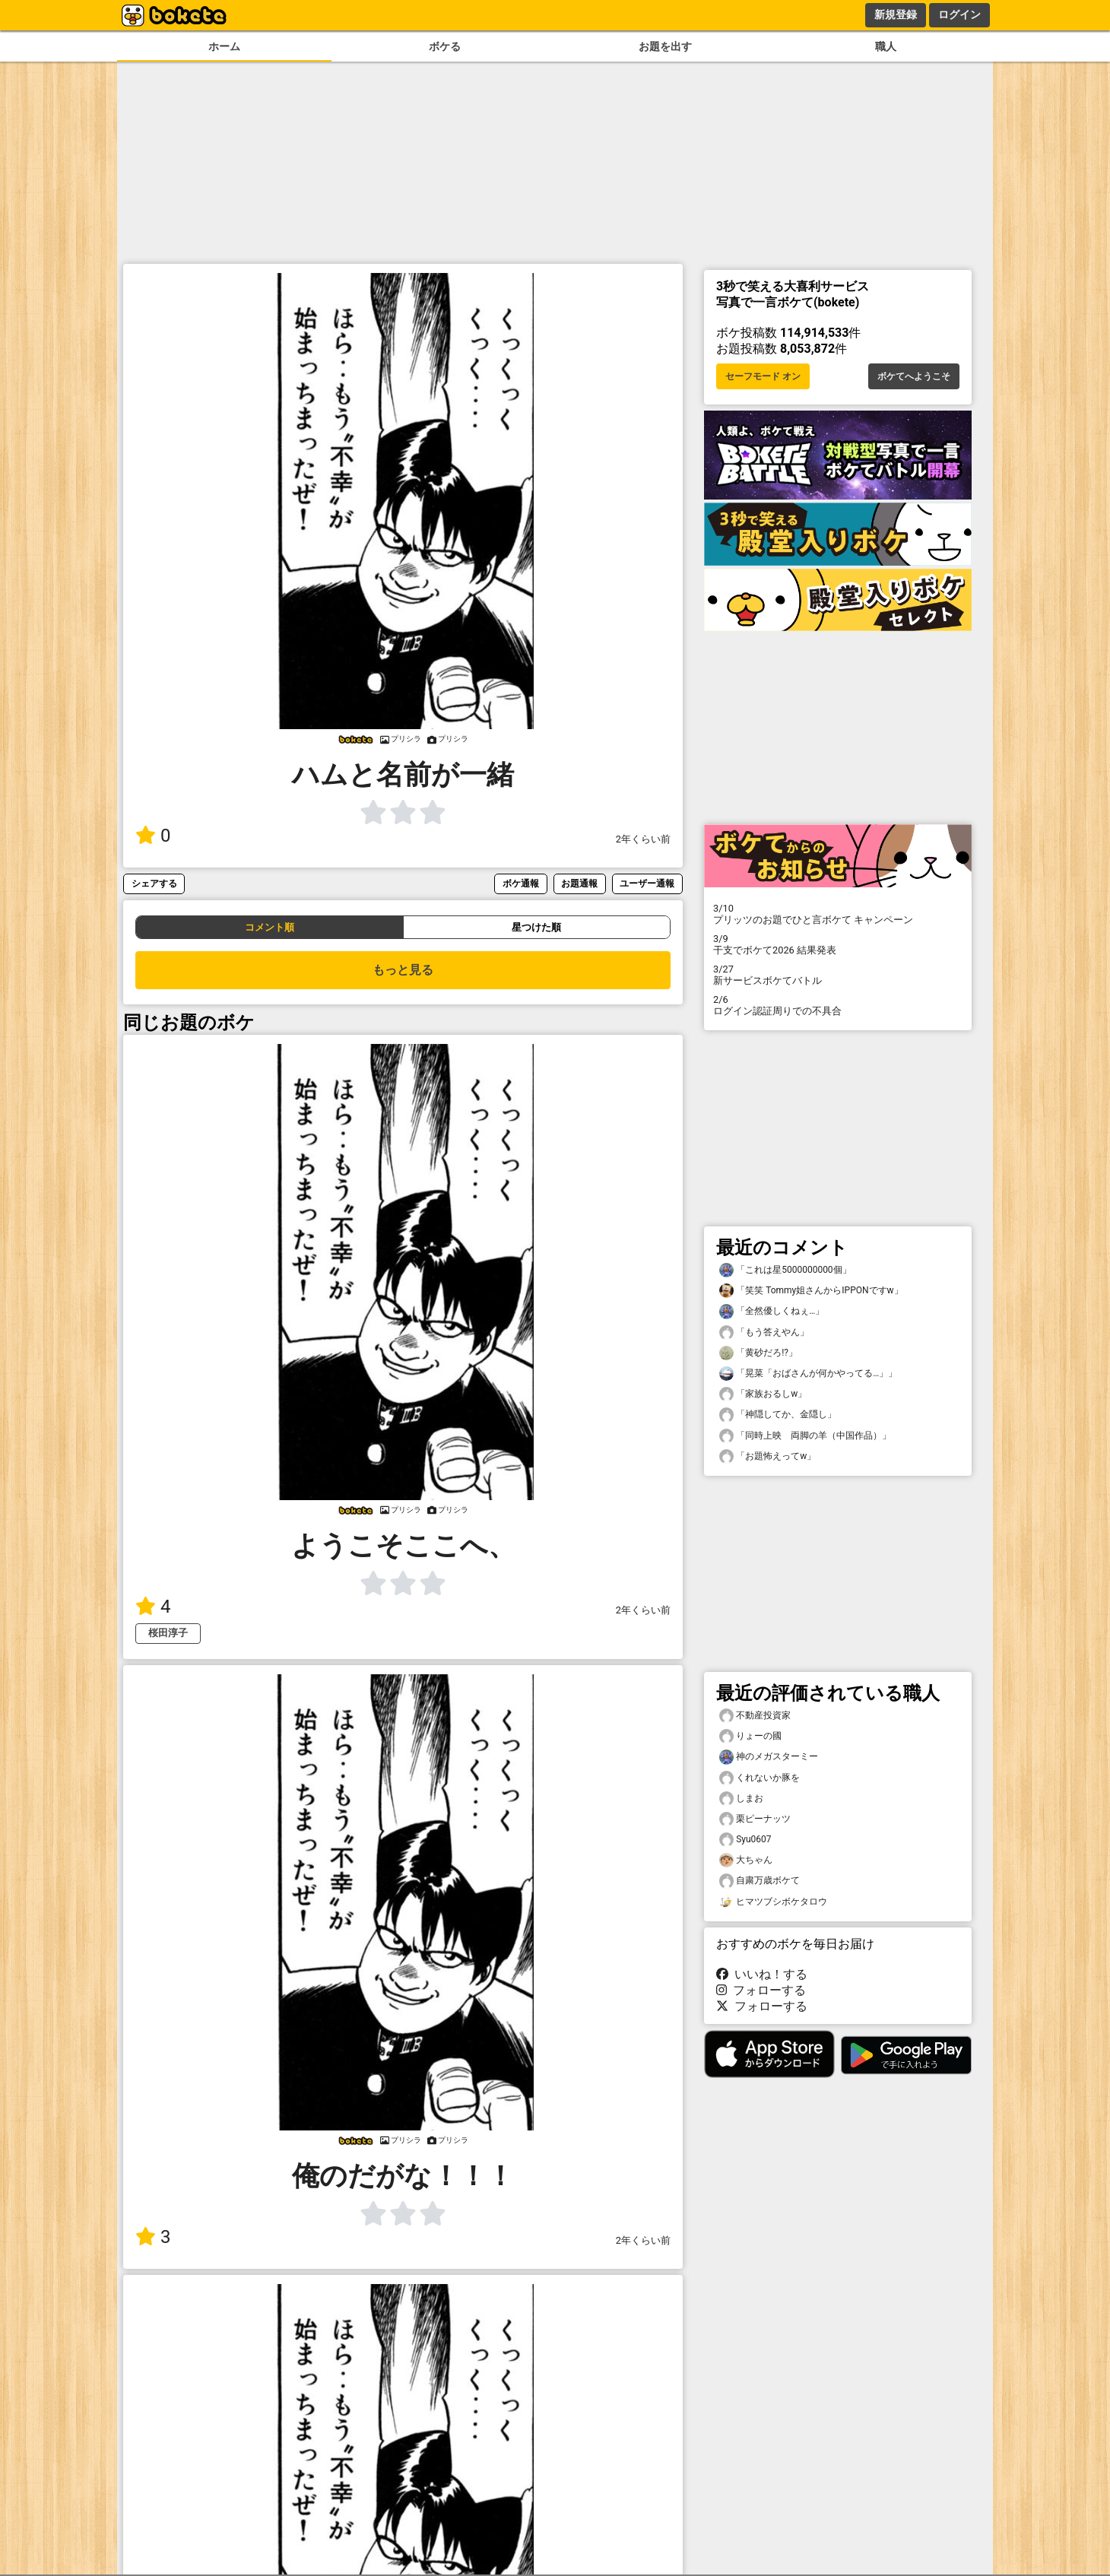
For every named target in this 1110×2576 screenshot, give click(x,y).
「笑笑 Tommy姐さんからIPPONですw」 (811, 1290)
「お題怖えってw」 (767, 1456)
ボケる (445, 46)
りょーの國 (750, 1736)
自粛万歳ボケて (759, 1880)
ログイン (959, 14)
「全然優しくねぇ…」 (771, 1311)
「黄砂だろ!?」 (758, 1353)
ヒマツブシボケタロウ (773, 1902)
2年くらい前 (643, 839)
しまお (741, 1798)
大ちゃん (745, 1860)
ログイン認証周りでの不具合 (838, 1005)
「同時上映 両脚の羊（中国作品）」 (805, 1436)
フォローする (761, 1990)
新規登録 (895, 14)
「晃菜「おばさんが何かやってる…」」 (808, 1373)
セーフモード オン (763, 376)
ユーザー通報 (647, 883)
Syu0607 (745, 1839)
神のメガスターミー (768, 1757)
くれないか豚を (759, 1778)
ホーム (224, 46)
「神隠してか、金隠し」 (777, 1414)
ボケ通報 (521, 883)
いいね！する (761, 1974)
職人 (885, 46)
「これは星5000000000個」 (785, 1270)
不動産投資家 (755, 1715)
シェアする (154, 883)
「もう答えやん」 (764, 1332)
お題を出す (665, 46)
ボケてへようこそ (913, 376)
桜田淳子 (168, 1633)
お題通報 (579, 883)
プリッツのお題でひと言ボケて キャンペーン (838, 914)
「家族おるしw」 (763, 1394)
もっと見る (403, 969)
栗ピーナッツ (755, 1819)
